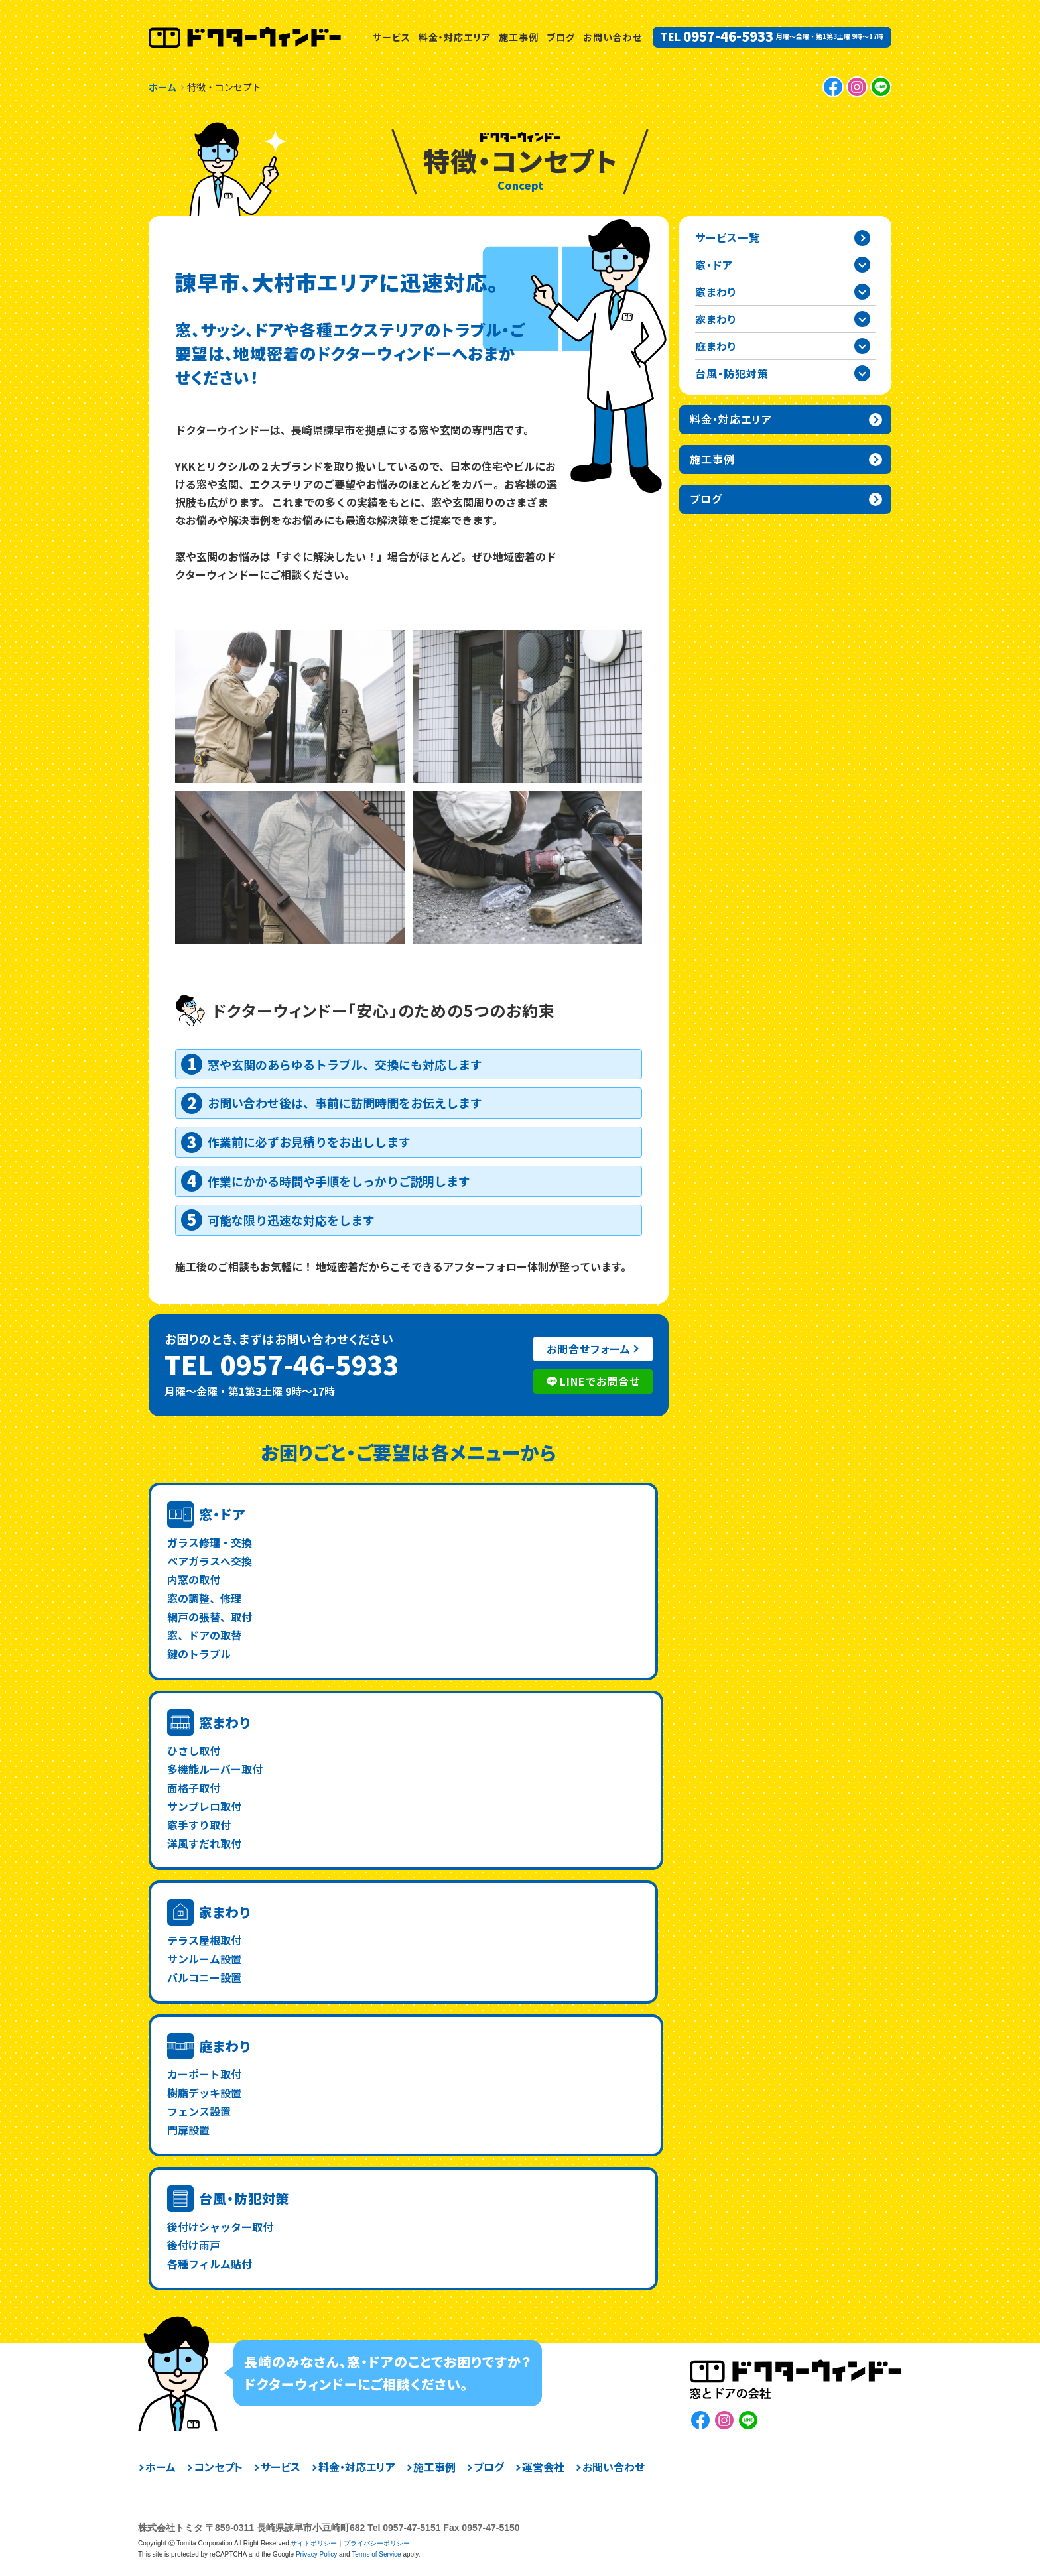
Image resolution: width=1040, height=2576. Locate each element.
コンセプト (218, 2466)
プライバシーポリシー (377, 2543)
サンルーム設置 (204, 1959)
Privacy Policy (316, 2554)
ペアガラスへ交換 (209, 1561)
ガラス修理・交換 (209, 1542)
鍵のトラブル (199, 1654)
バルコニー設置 (204, 1977)
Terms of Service (376, 2554)
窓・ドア (222, 1514)
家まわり (225, 1912)
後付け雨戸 (193, 2245)
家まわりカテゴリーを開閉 (862, 319)
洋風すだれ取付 (204, 1843)
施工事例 (519, 37)
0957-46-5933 (728, 36)
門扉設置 (188, 2130)
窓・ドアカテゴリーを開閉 (862, 264)
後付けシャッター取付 (220, 2227)
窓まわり (225, 1722)
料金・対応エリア (455, 37)
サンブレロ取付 (204, 1806)
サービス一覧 (727, 237)
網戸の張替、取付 (209, 1617)
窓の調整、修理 (204, 1598)
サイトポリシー (314, 2543)
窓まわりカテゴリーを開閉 (862, 291)
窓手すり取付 (199, 1825)
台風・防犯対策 (244, 2198)
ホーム (160, 2466)
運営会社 (543, 2466)
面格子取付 (193, 1788)
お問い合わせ (612, 37)
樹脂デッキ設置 (204, 2093)
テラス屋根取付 (204, 1940)
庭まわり (225, 2045)
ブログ (561, 37)
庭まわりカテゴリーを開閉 (862, 346)
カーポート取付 (204, 2074)
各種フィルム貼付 (209, 2264)
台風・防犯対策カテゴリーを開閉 (862, 373)
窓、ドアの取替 (204, 1635)
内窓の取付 (193, 1579)
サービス (392, 37)
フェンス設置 (199, 2111)
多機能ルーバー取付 (215, 1769)
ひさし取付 (193, 1750)
